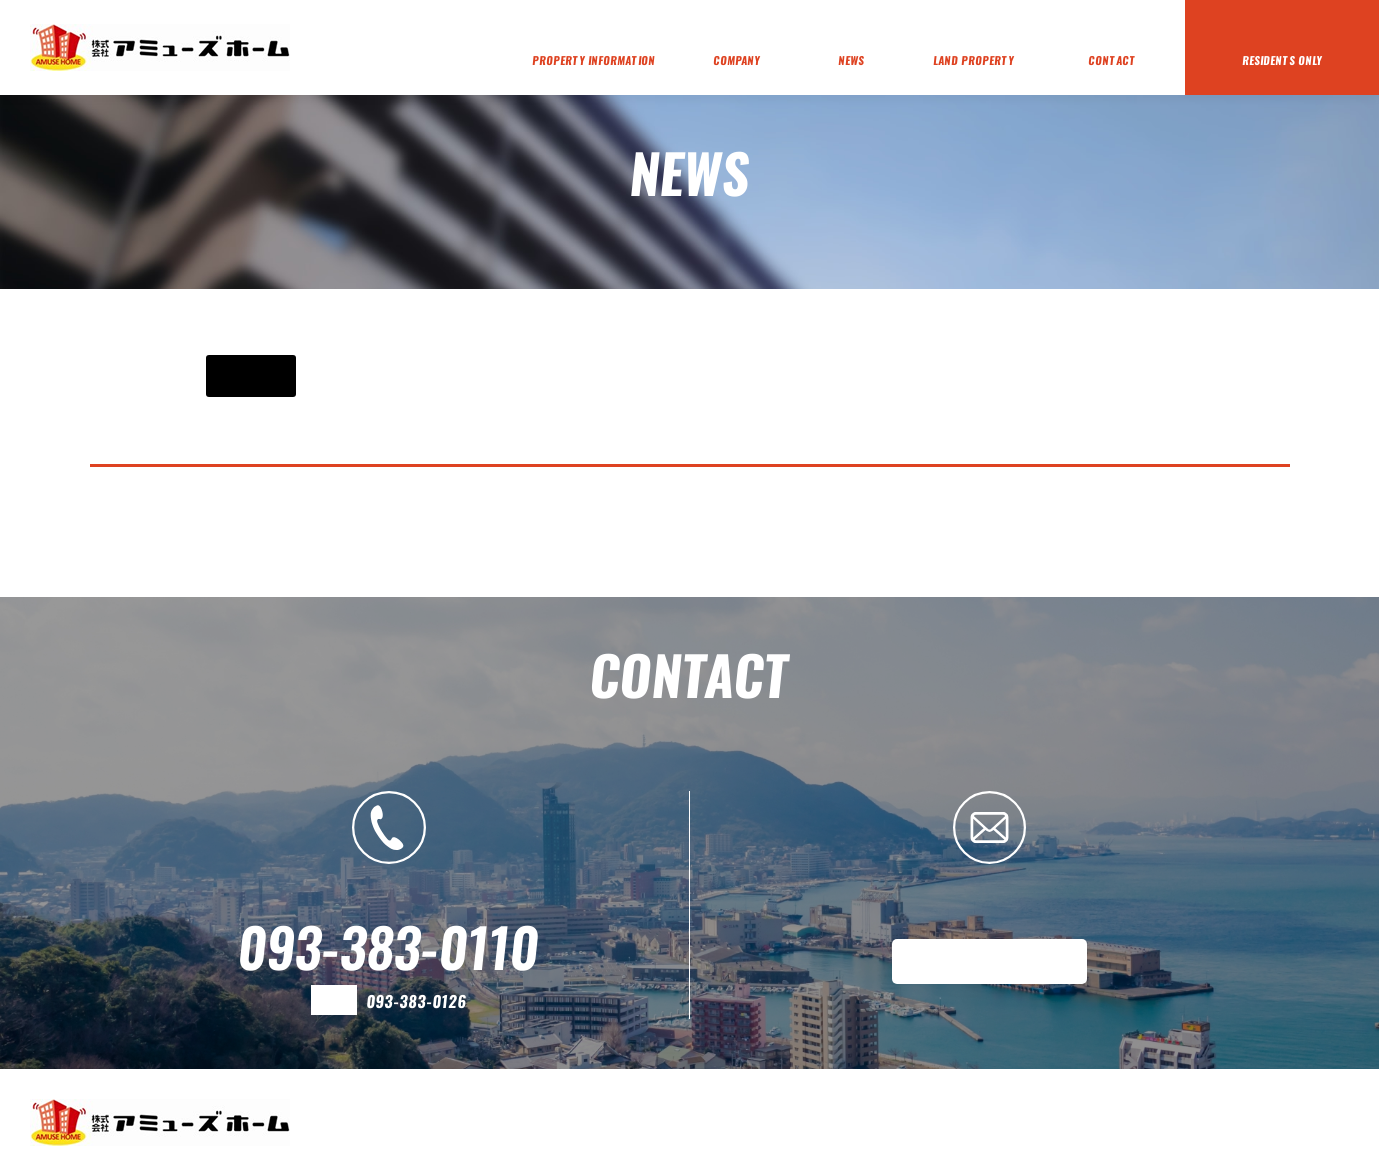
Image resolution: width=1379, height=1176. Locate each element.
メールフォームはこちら (989, 961)
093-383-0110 (388, 946)
